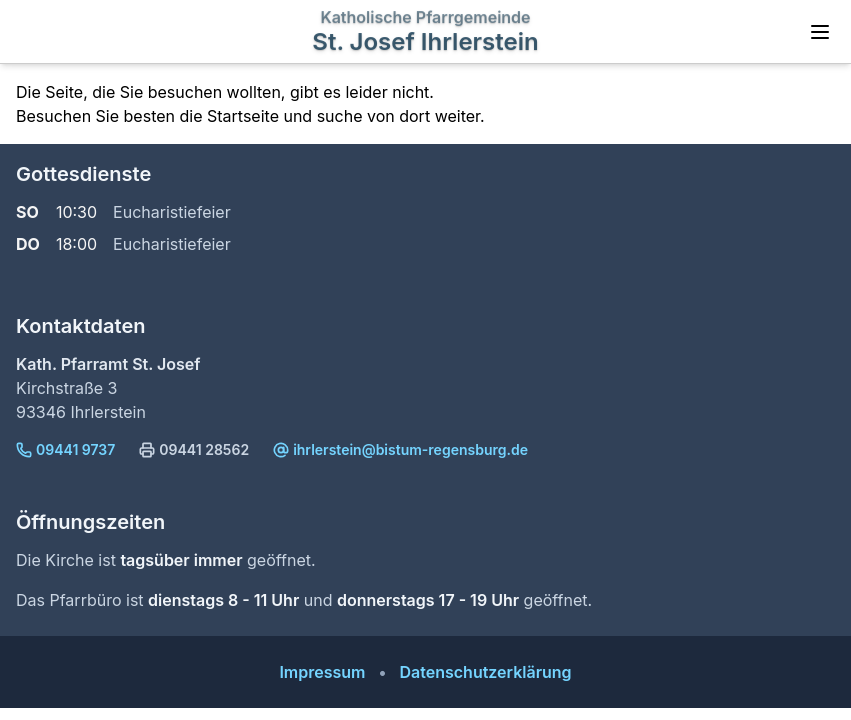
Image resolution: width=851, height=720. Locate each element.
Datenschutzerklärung (485, 672)
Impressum (322, 672)
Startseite (243, 116)
